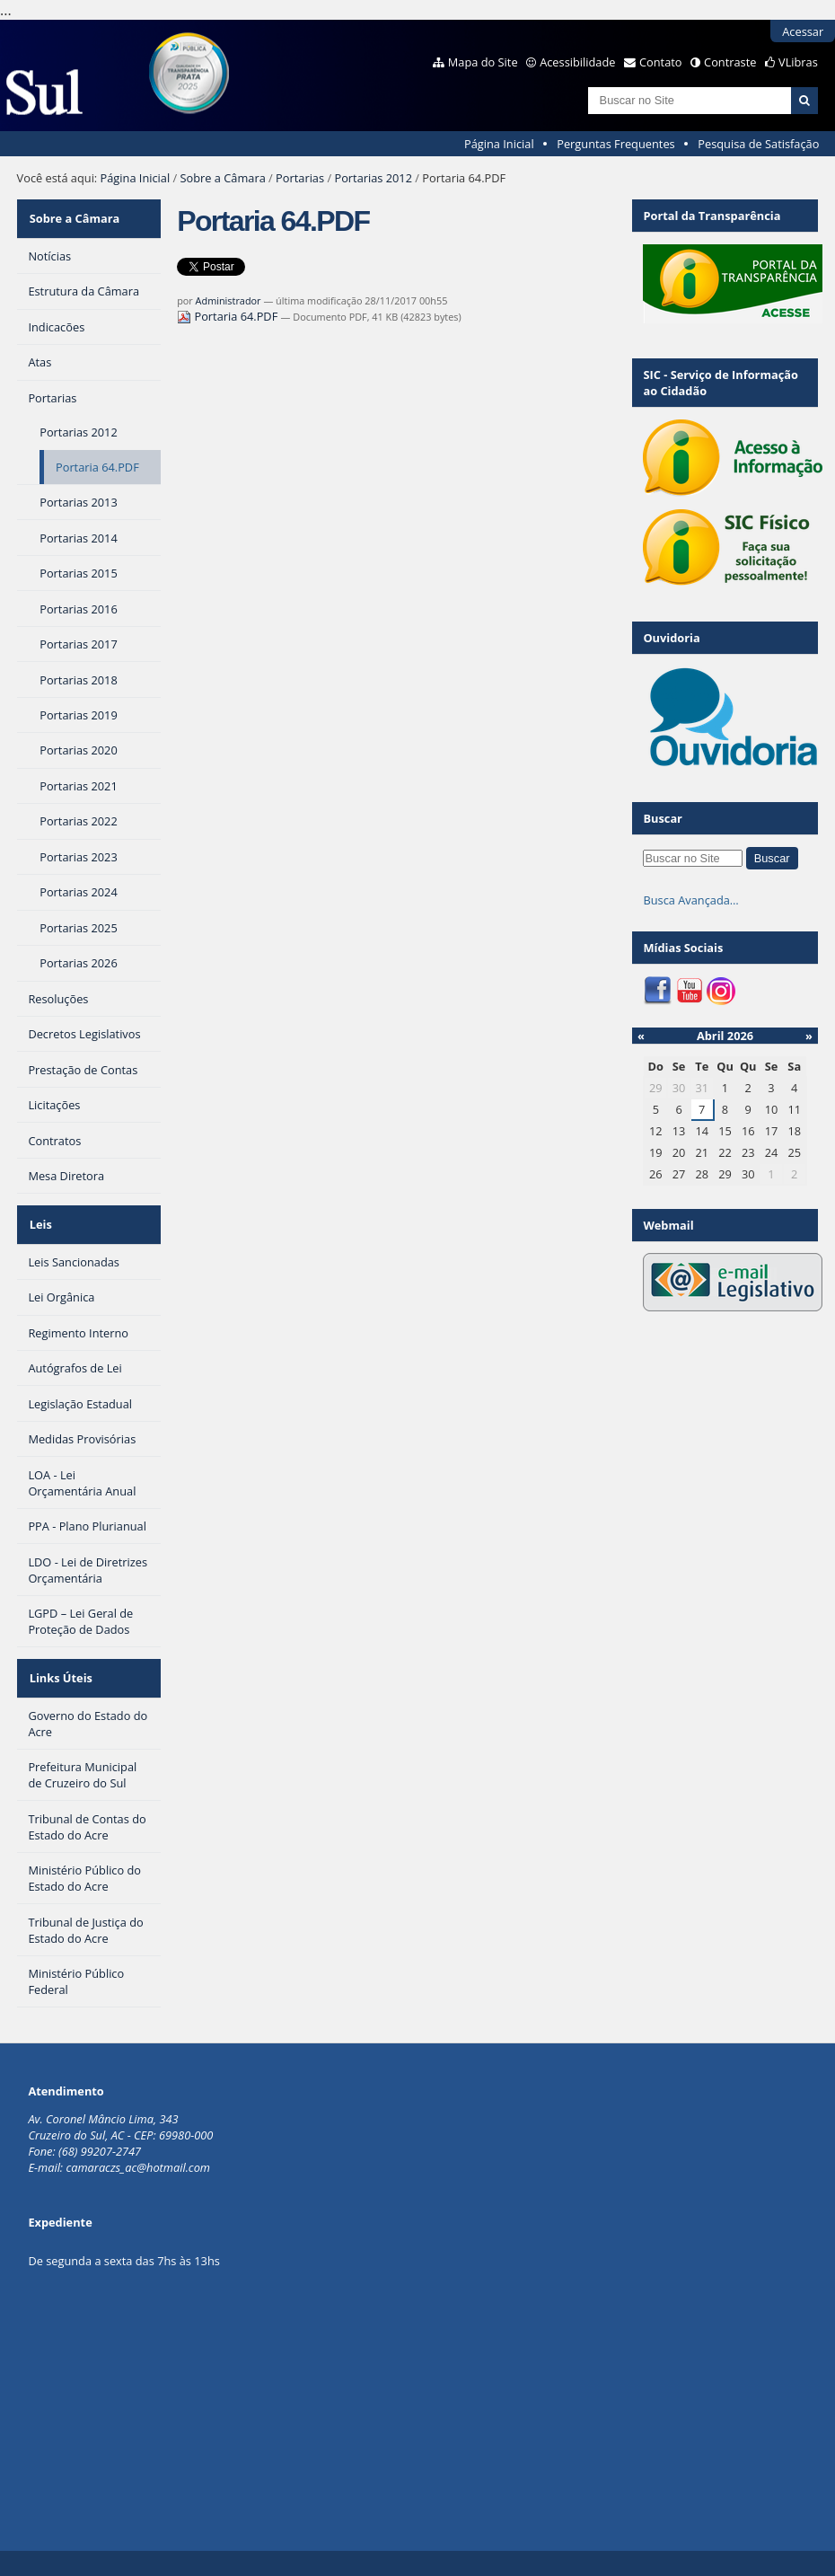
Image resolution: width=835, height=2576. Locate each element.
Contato (660, 62)
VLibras (798, 62)
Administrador (228, 300)
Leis (39, 1216)
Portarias (300, 178)
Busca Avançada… (690, 900)
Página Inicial (499, 144)
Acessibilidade (577, 62)
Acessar (802, 31)
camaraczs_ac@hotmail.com (138, 2150)
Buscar (662, 818)
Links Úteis (59, 1663)
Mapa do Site (483, 62)
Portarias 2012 (373, 178)
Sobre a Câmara (223, 178)
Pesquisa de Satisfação (758, 144)
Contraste (730, 62)
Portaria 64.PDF (228, 316)
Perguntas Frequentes (615, 144)
